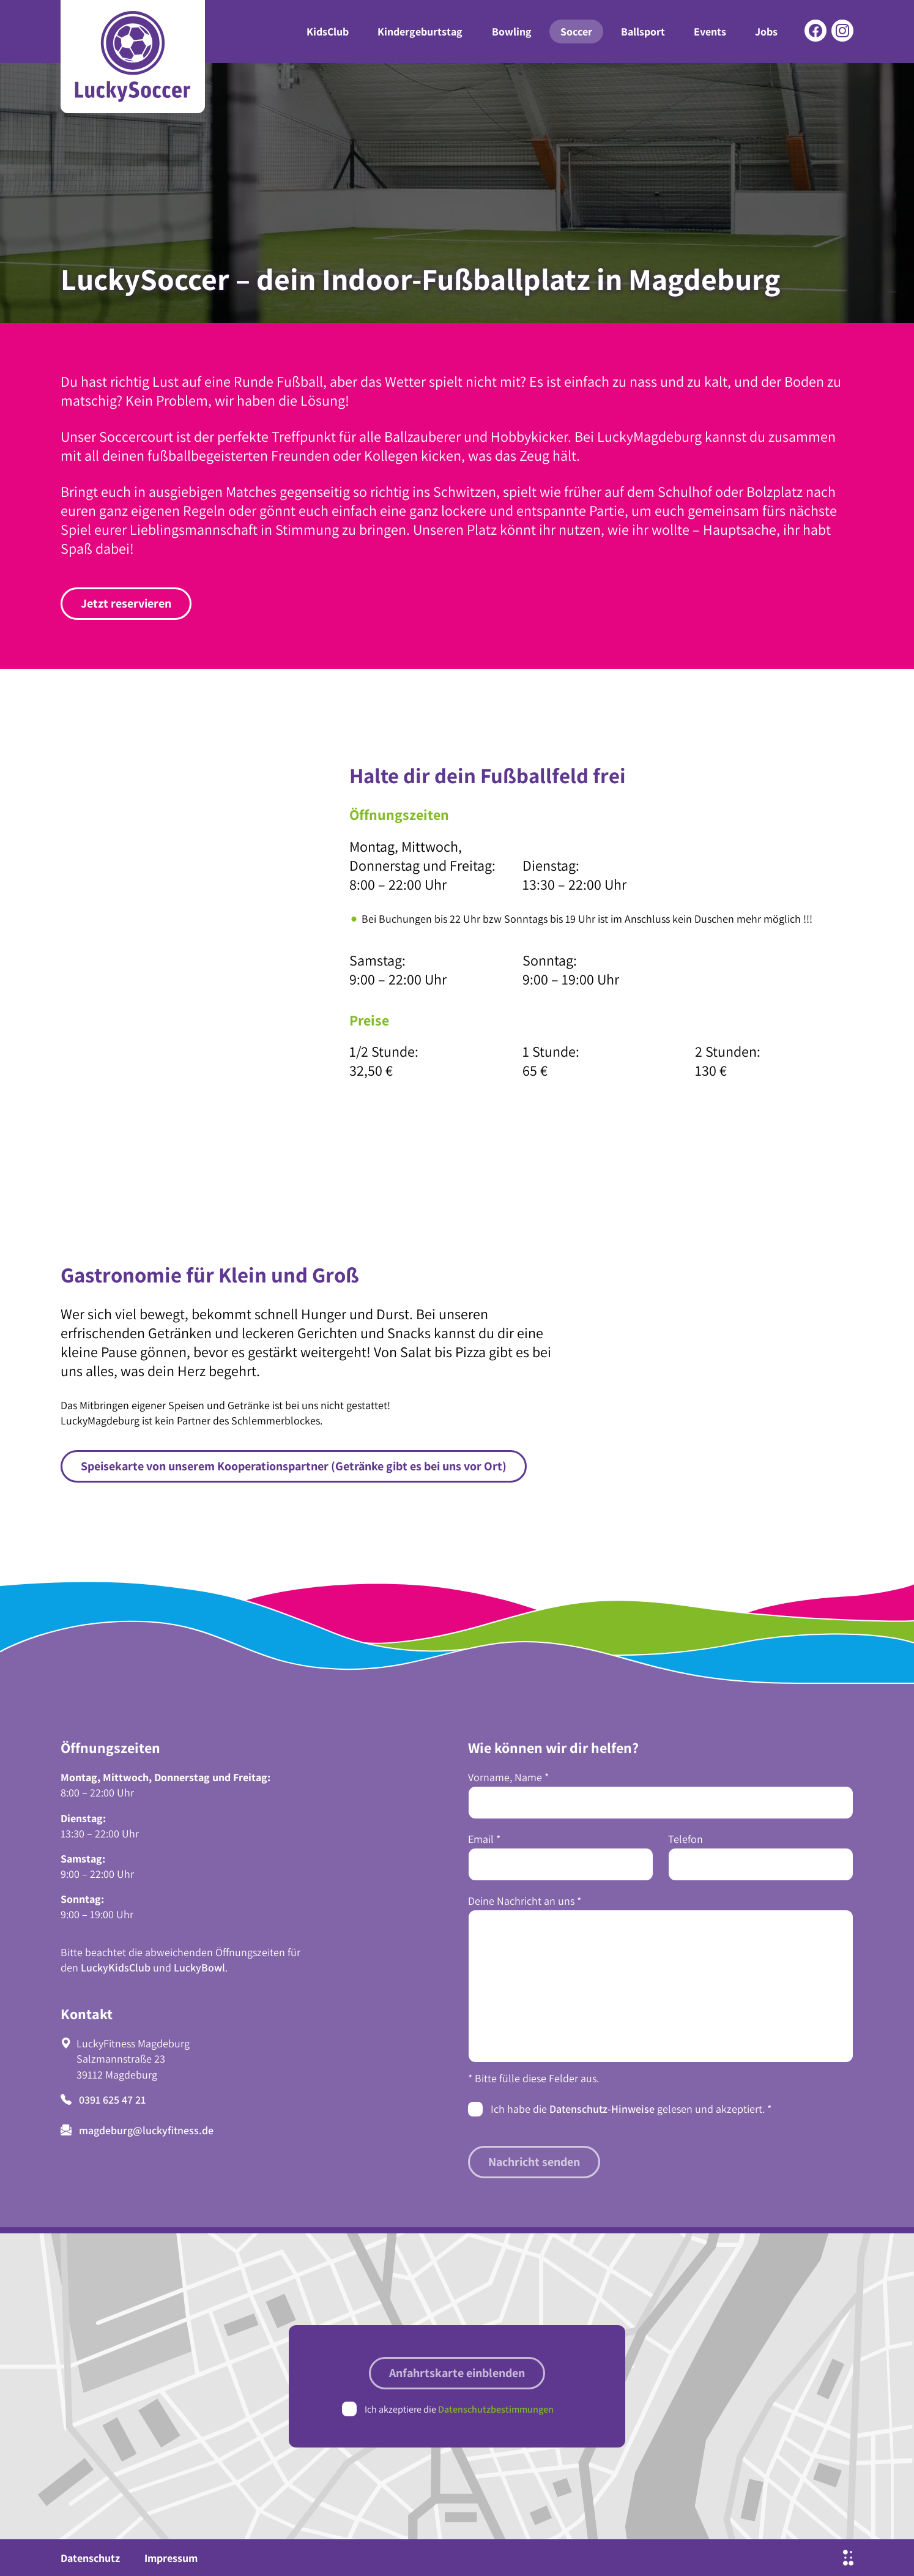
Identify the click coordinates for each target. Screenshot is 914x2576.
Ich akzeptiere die (459, 2409)
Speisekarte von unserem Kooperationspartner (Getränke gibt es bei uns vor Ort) (294, 1466)
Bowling (512, 31)
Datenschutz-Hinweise (602, 2109)
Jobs (766, 31)
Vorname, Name (508, 1777)
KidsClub (328, 31)
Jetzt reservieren (126, 603)
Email (484, 1839)
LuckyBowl (199, 1967)
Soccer (576, 31)
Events (710, 31)
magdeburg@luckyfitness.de (137, 2130)
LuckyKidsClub (115, 1967)
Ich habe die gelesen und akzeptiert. (631, 2108)
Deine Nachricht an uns (524, 1901)
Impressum (171, 2558)
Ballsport (643, 31)
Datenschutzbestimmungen (496, 2409)
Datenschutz (90, 2558)
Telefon (685, 1839)
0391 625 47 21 (103, 2100)
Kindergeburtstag (420, 31)
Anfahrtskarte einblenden (457, 2373)
